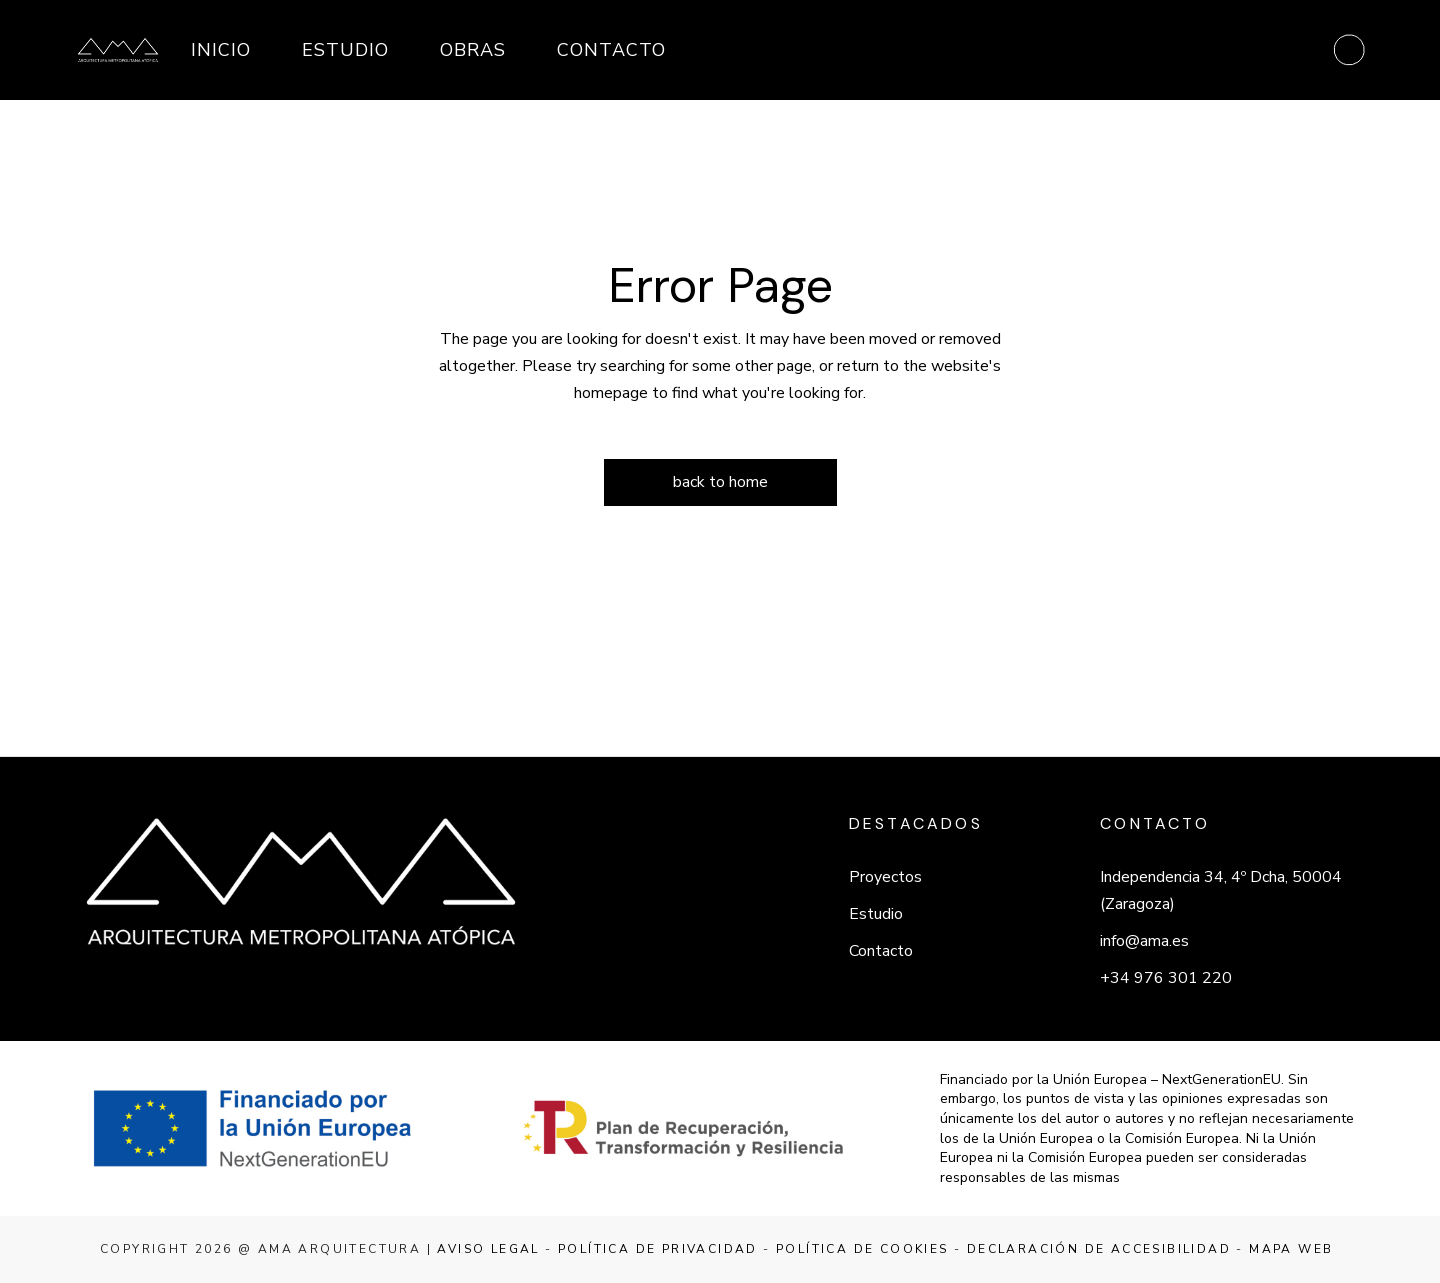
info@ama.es (1144, 941)
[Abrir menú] (1349, 50)
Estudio (876, 914)
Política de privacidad (658, 1249)
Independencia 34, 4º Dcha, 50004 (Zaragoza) (1221, 890)
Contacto (881, 951)
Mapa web (1291, 1249)
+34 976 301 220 (1166, 978)
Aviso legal (488, 1249)
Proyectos (885, 877)
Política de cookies (862, 1249)
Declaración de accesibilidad (1099, 1249)
